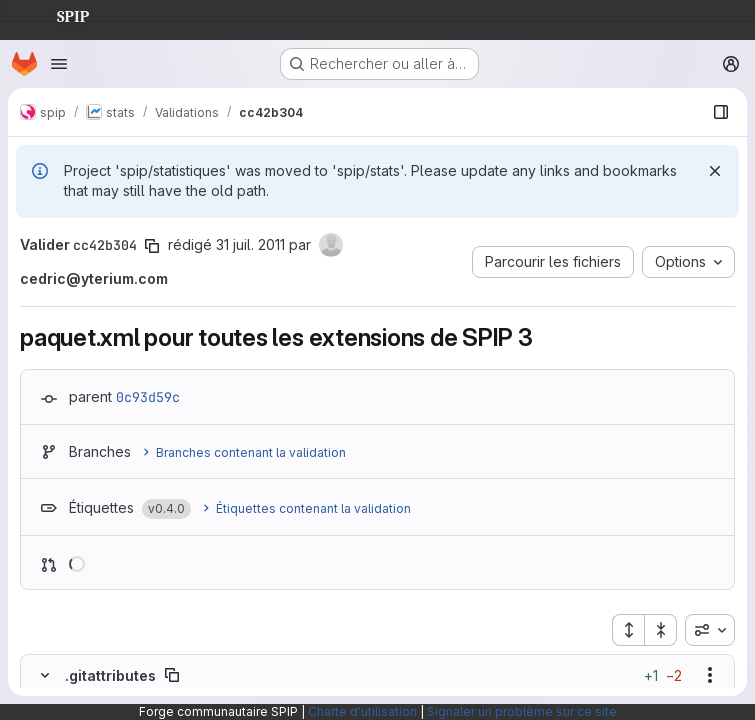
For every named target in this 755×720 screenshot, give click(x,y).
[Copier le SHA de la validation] (152, 246)
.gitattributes (110, 675)
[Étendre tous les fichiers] (628, 630)
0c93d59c (148, 397)
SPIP (57, 14)
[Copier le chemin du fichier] (172, 675)
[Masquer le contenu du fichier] (45, 675)
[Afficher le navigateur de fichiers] (721, 112)
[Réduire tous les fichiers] (661, 630)
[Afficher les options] (710, 675)
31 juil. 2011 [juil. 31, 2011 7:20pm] (250, 244)
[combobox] (710, 630)
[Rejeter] (715, 171)
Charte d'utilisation (362, 711)
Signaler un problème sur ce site (522, 711)
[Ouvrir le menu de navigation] (59, 64)
